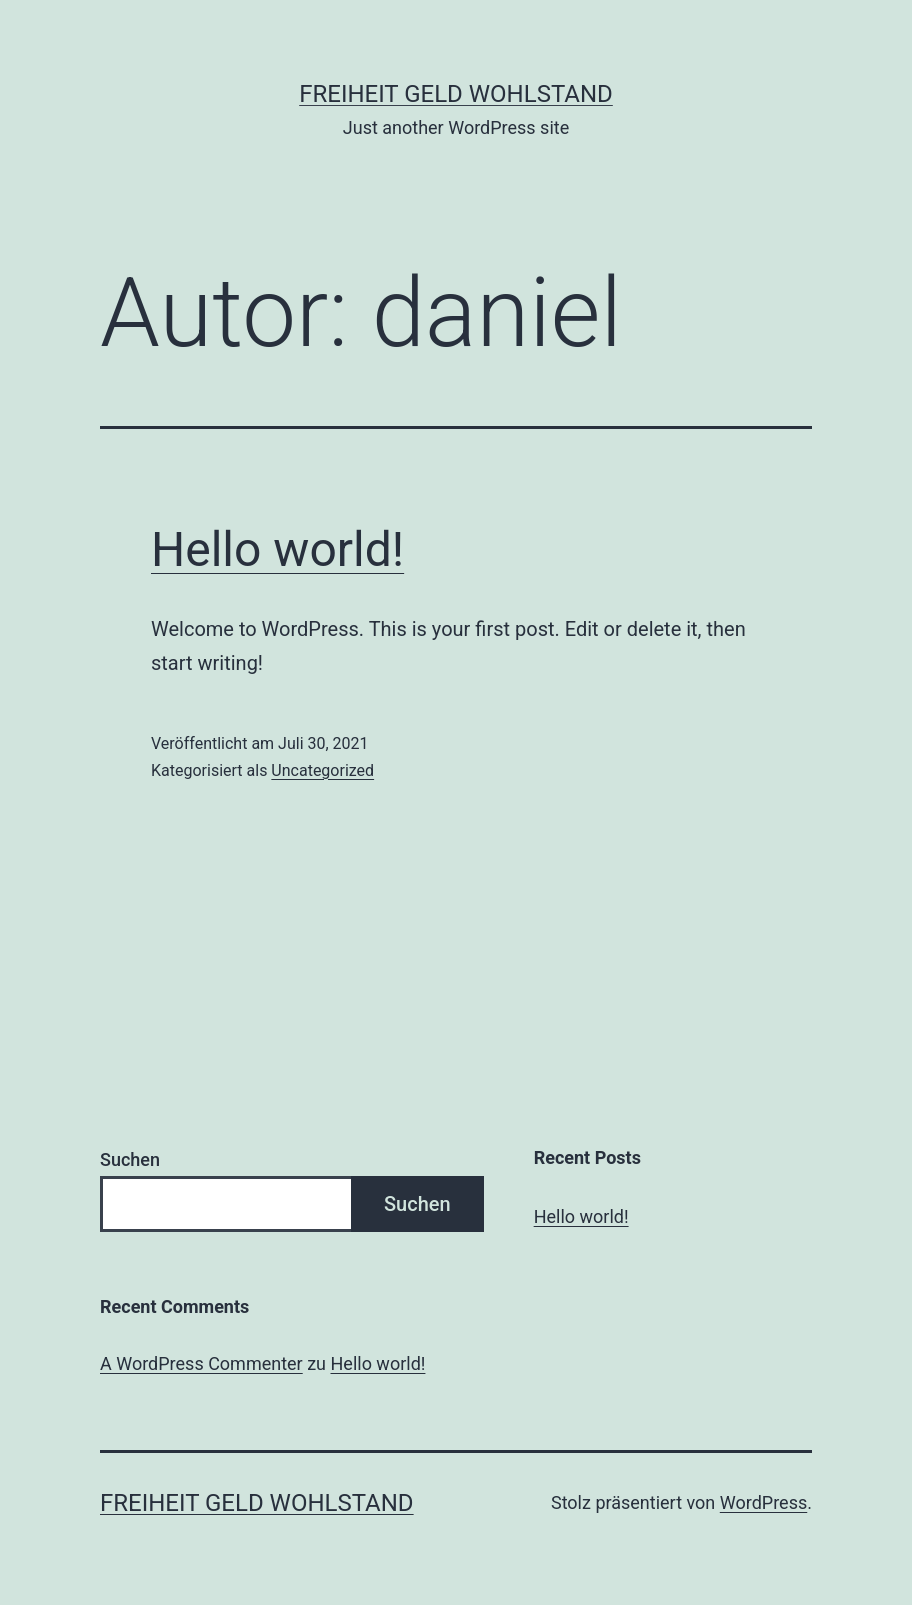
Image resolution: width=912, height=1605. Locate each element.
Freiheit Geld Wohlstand (456, 94)
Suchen (130, 1159)
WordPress (763, 1502)
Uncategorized (322, 770)
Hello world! (277, 549)
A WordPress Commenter (201, 1363)
